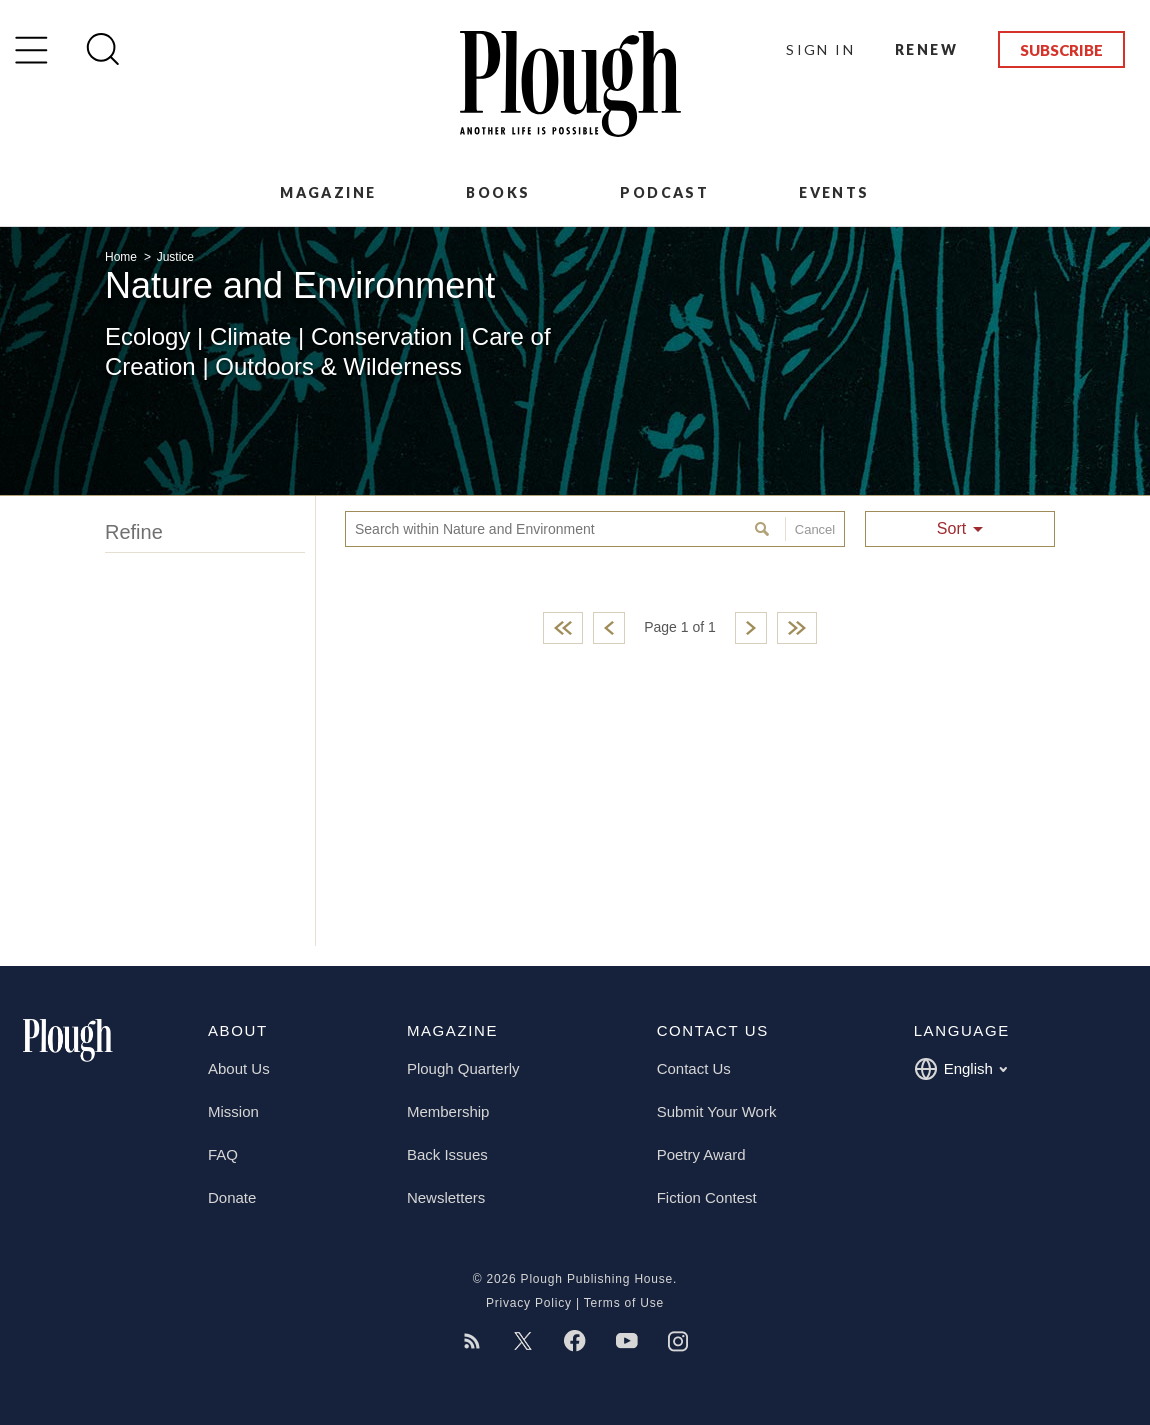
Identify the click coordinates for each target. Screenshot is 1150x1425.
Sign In (820, 49)
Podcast (664, 192)
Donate (232, 1197)
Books (498, 192)
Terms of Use (624, 1303)
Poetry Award (701, 1154)
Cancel (810, 529)
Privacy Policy (529, 1303)
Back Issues (447, 1154)
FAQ (223, 1154)
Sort (951, 528)
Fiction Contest (707, 1197)
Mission (233, 1111)
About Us (239, 1068)
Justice (175, 257)
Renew (926, 49)
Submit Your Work (717, 1111)
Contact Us (694, 1068)
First (563, 628)
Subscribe (1061, 50)
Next (751, 628)
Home (122, 257)
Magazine (328, 192)
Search (764, 529)
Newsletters (446, 1197)
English (960, 1069)
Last (797, 628)
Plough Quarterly (463, 1068)
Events (834, 192)
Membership (448, 1111)
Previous (609, 628)
